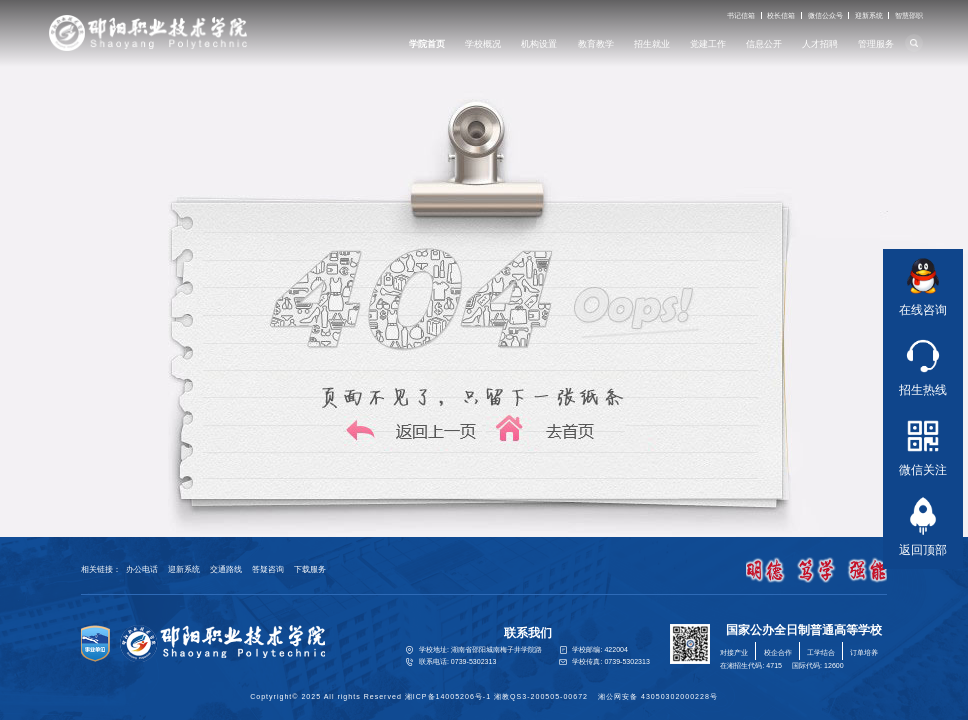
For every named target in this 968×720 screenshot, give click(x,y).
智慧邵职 (909, 15)
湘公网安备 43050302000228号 (658, 696)
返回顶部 (923, 524)
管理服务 (876, 44)
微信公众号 (825, 15)
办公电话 (142, 569)
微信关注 (923, 444)
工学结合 (821, 652)
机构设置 (539, 44)
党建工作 (708, 44)
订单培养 (864, 652)
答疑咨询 (268, 569)
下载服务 (310, 569)
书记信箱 (741, 15)
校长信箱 (781, 15)
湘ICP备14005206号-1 (448, 696)
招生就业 (652, 44)
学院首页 (427, 44)
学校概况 (483, 44)
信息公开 (764, 44)
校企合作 (778, 652)
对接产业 (734, 652)
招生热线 (923, 364)
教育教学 (596, 44)
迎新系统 (869, 15)
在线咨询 (923, 284)
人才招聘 (820, 44)
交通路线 (226, 569)
